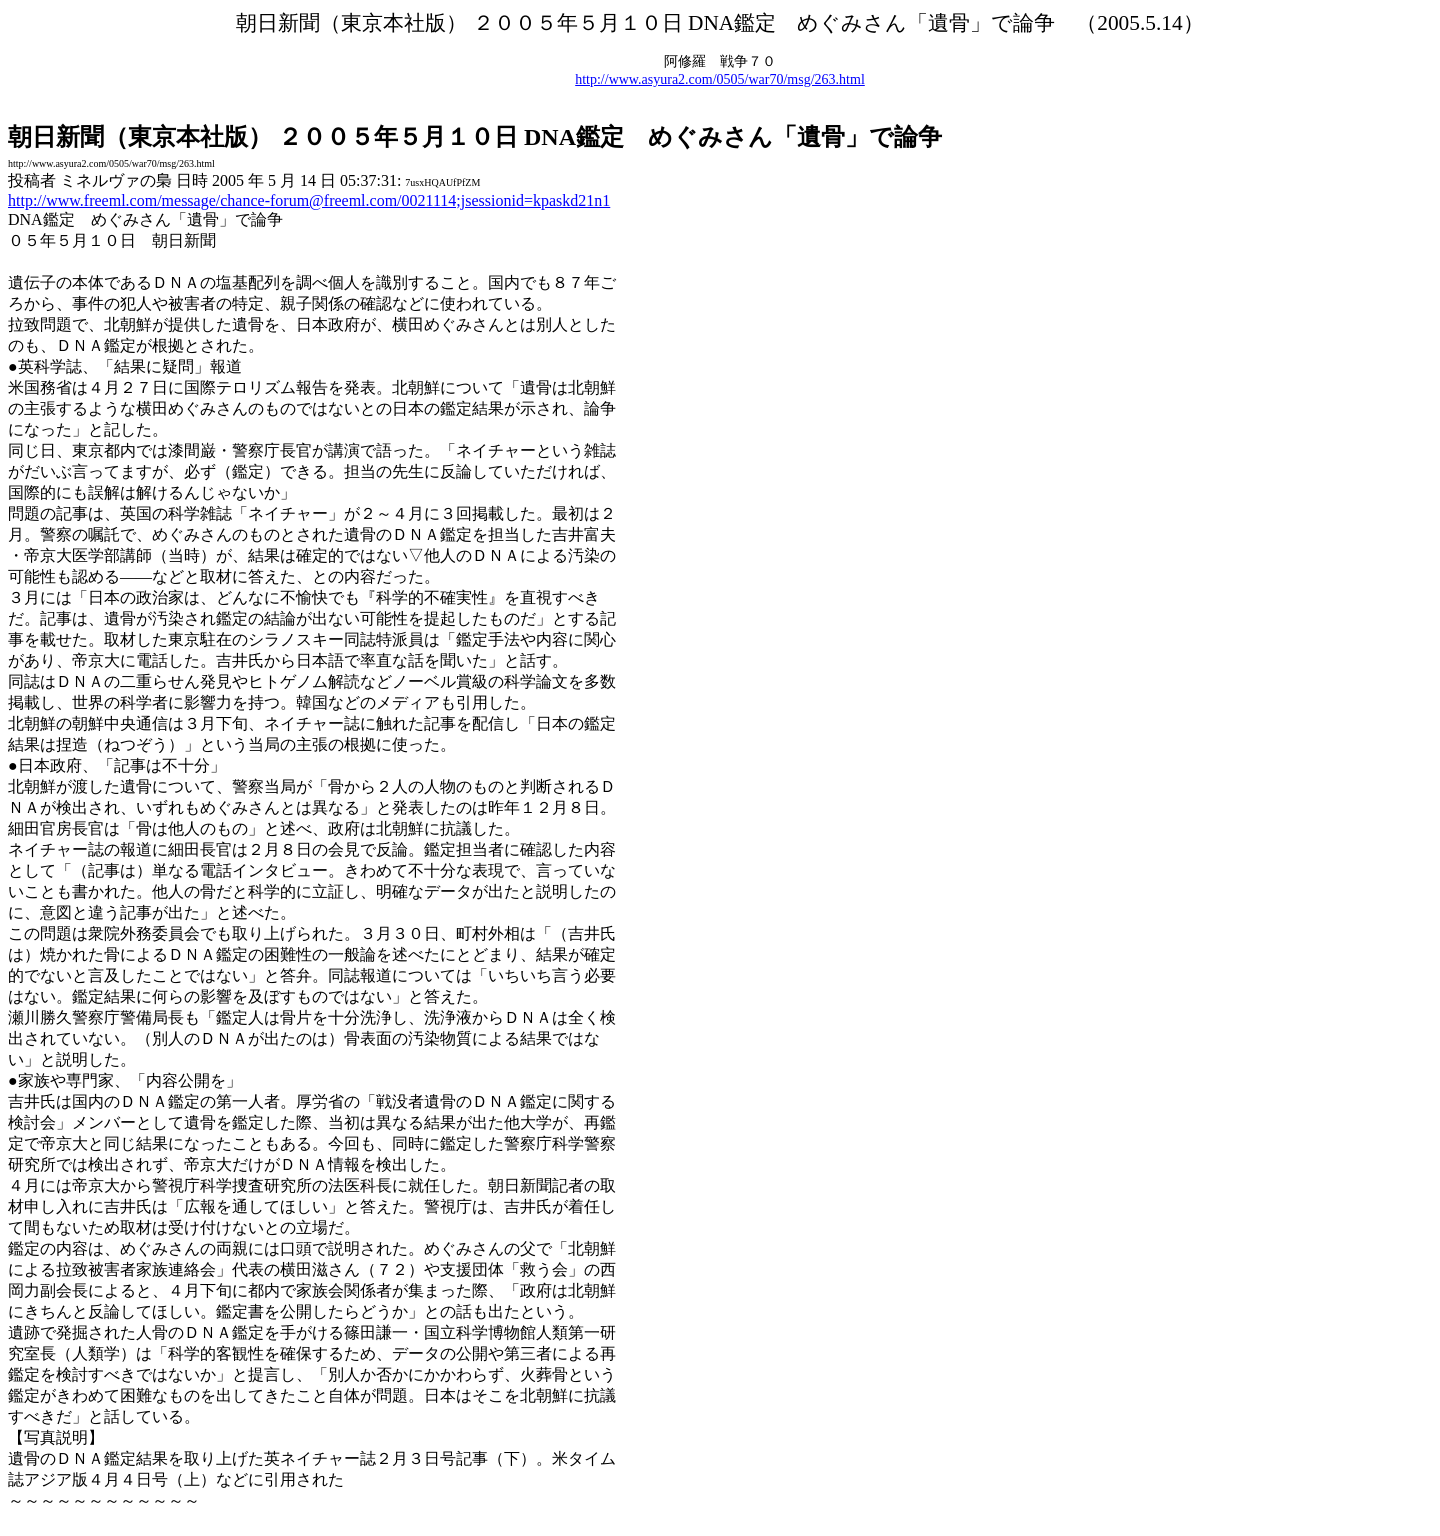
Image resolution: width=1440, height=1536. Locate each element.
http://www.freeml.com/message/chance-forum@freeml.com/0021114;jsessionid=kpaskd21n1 (309, 200)
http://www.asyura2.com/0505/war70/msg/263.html (720, 79)
